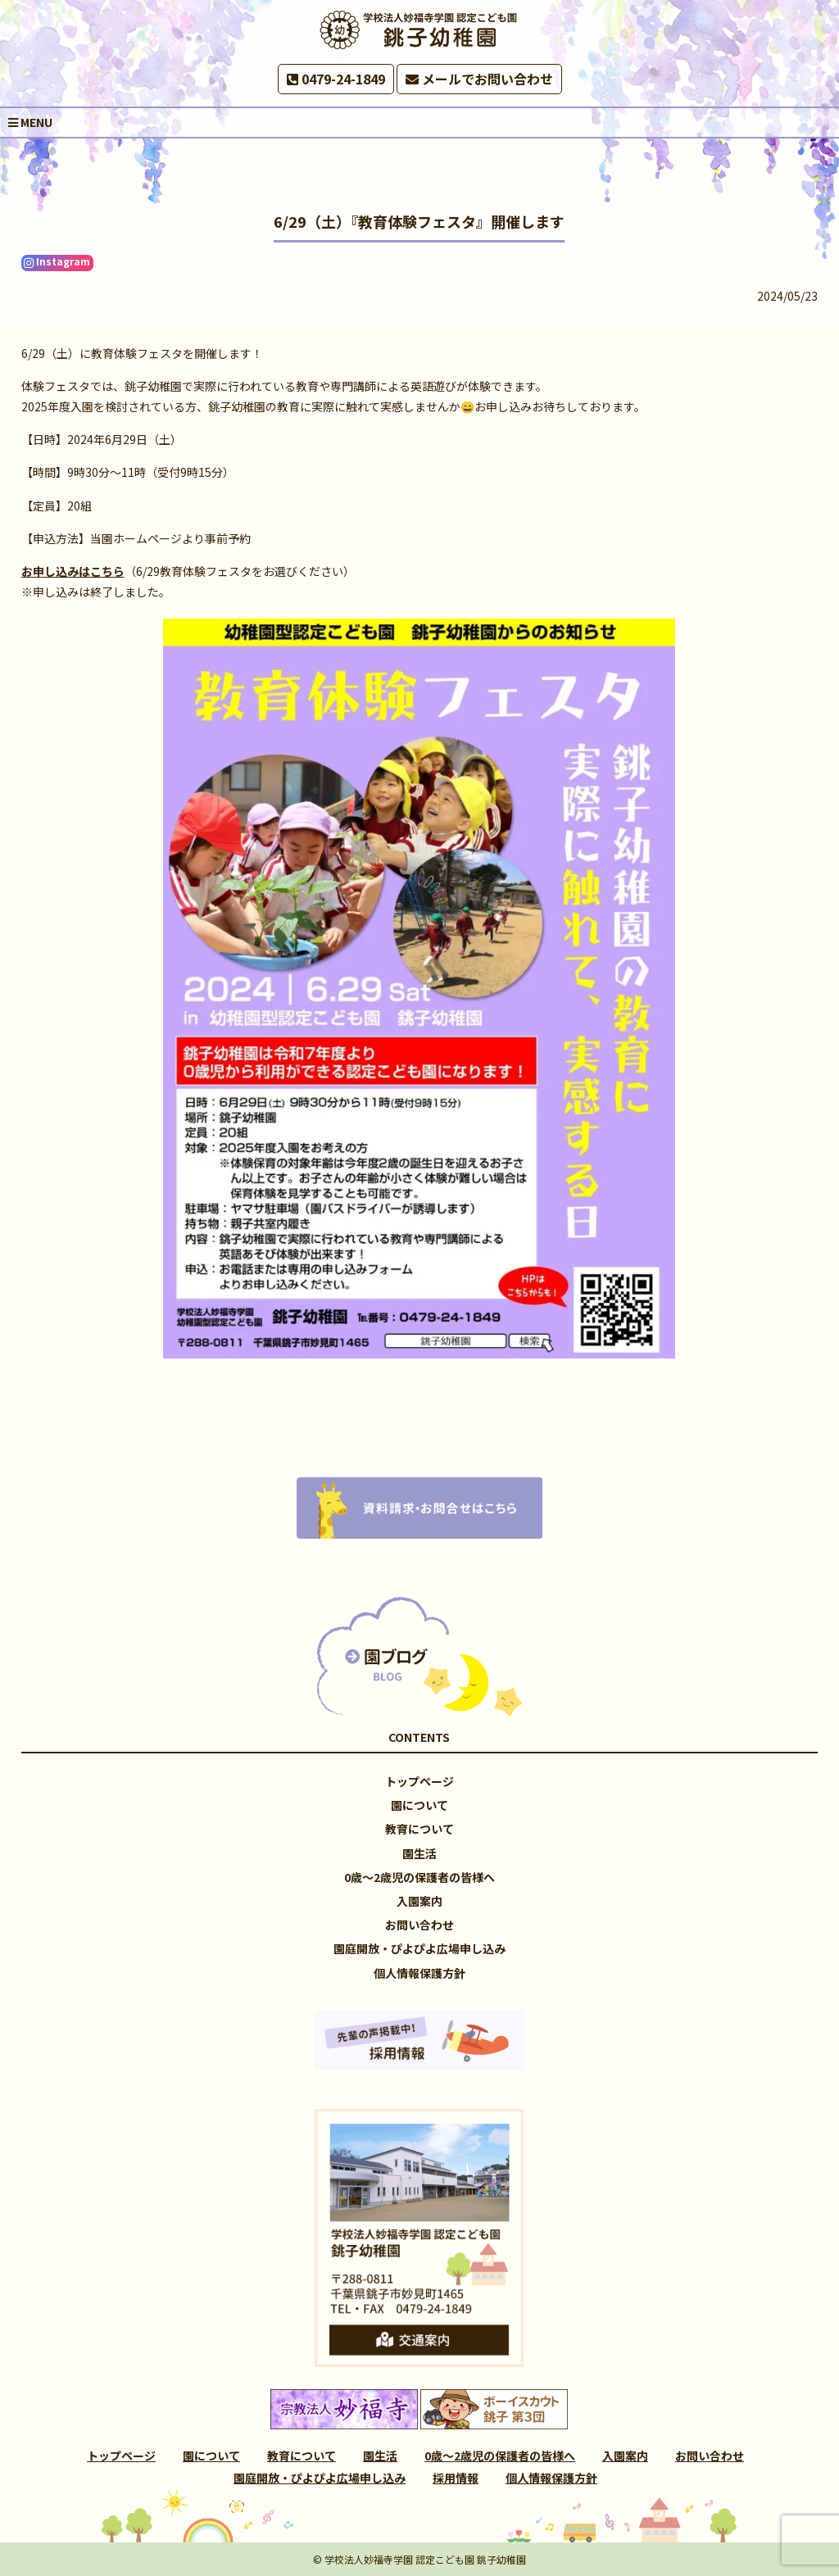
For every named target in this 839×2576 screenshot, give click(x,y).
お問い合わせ (419, 1924)
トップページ (419, 1781)
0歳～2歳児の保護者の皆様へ (419, 1877)
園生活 (419, 1853)
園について (419, 1805)
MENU (30, 122)
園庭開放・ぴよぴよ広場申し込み (419, 1948)
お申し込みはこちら (73, 571)
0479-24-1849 (336, 78)
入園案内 (419, 1901)
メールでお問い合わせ (479, 78)
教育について (419, 1829)
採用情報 (455, 2477)
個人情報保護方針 (419, 1973)
